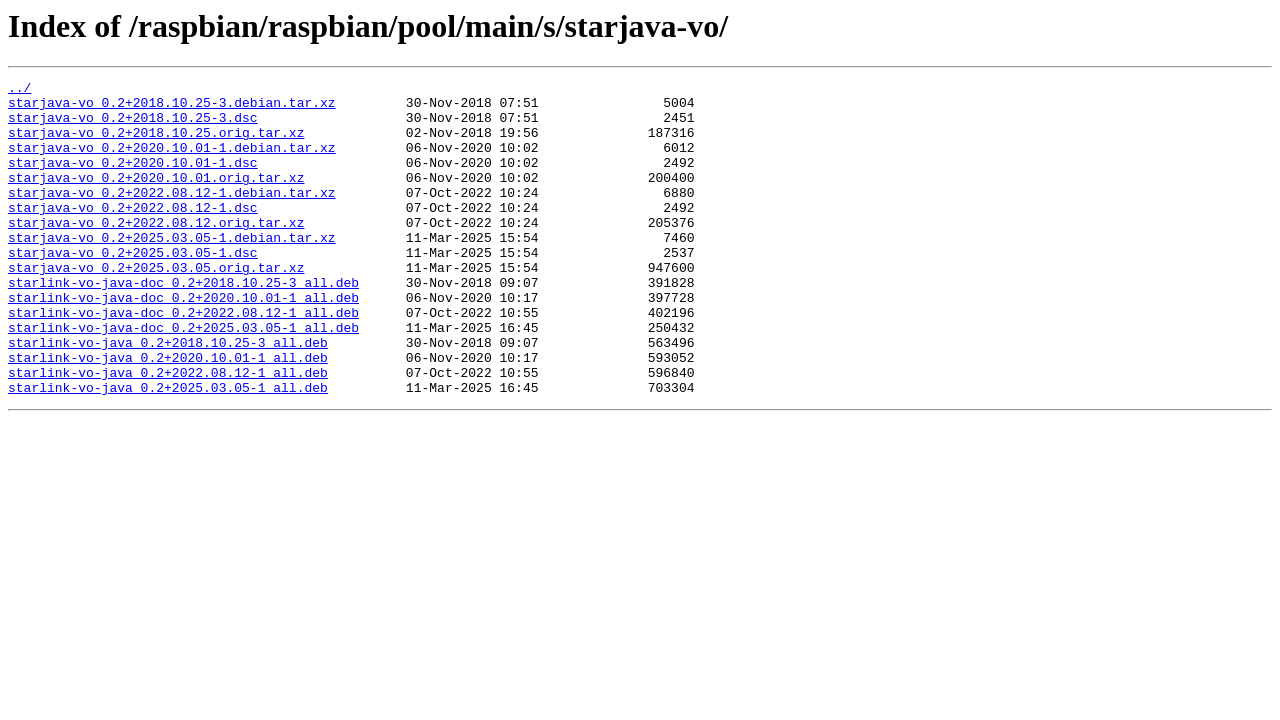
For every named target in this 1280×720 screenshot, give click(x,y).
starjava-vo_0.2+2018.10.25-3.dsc (133, 126)
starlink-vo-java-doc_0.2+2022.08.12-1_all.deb (183, 360)
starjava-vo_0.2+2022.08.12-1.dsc (133, 234)
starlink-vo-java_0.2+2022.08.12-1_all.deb (168, 432)
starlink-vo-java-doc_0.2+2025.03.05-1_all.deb (183, 378)
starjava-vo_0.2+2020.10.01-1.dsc (133, 180)
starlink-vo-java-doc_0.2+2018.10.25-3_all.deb (183, 324)
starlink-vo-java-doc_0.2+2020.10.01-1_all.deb (183, 342)
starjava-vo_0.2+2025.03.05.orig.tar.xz (156, 306)
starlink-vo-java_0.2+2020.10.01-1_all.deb (168, 414)
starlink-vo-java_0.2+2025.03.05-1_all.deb (168, 450)
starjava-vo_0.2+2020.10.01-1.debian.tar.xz (172, 162)
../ (19, 90)
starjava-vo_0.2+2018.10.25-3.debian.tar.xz (172, 108)
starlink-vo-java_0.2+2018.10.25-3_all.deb (168, 396)
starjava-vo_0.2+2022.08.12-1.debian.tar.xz (172, 216)
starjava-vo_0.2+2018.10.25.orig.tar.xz (156, 144)
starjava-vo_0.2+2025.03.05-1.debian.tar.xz (172, 270)
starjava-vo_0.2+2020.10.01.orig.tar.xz (156, 198)
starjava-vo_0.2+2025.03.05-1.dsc (133, 288)
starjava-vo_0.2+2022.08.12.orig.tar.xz (156, 252)
